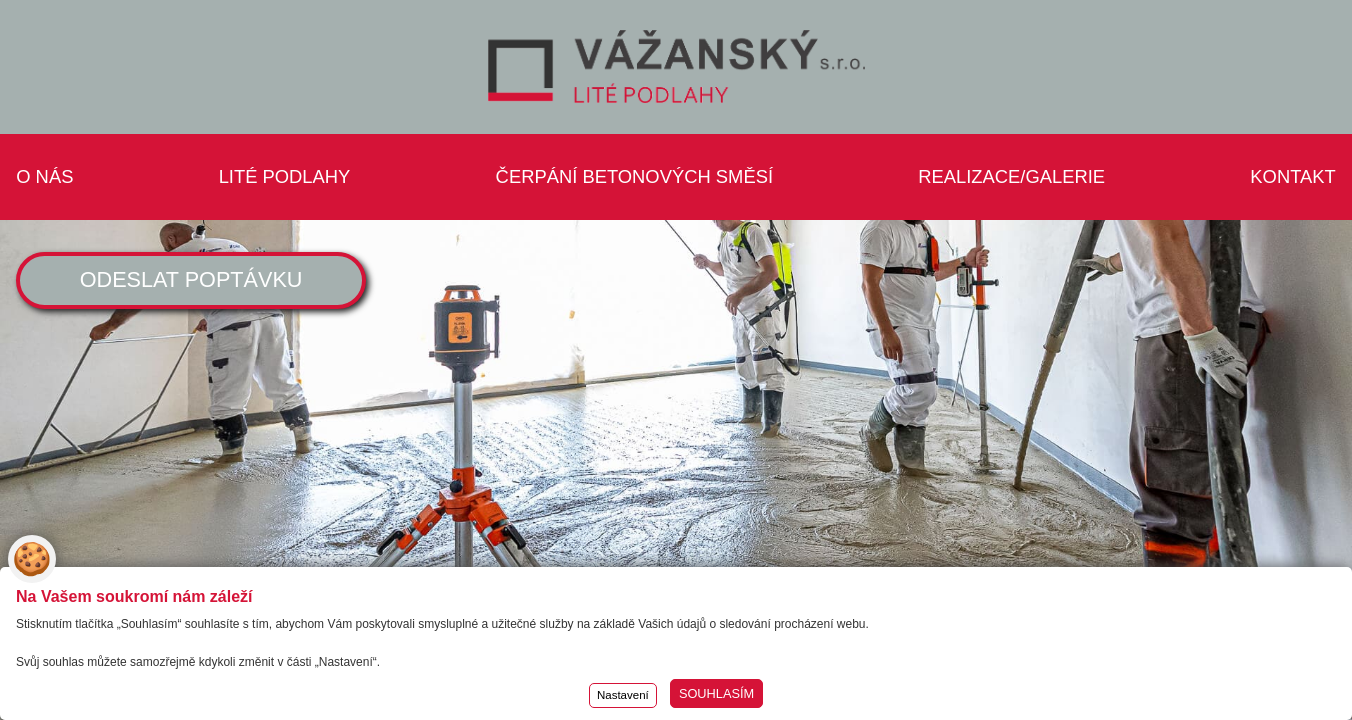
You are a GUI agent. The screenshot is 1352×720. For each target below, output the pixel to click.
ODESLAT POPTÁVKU (191, 279)
